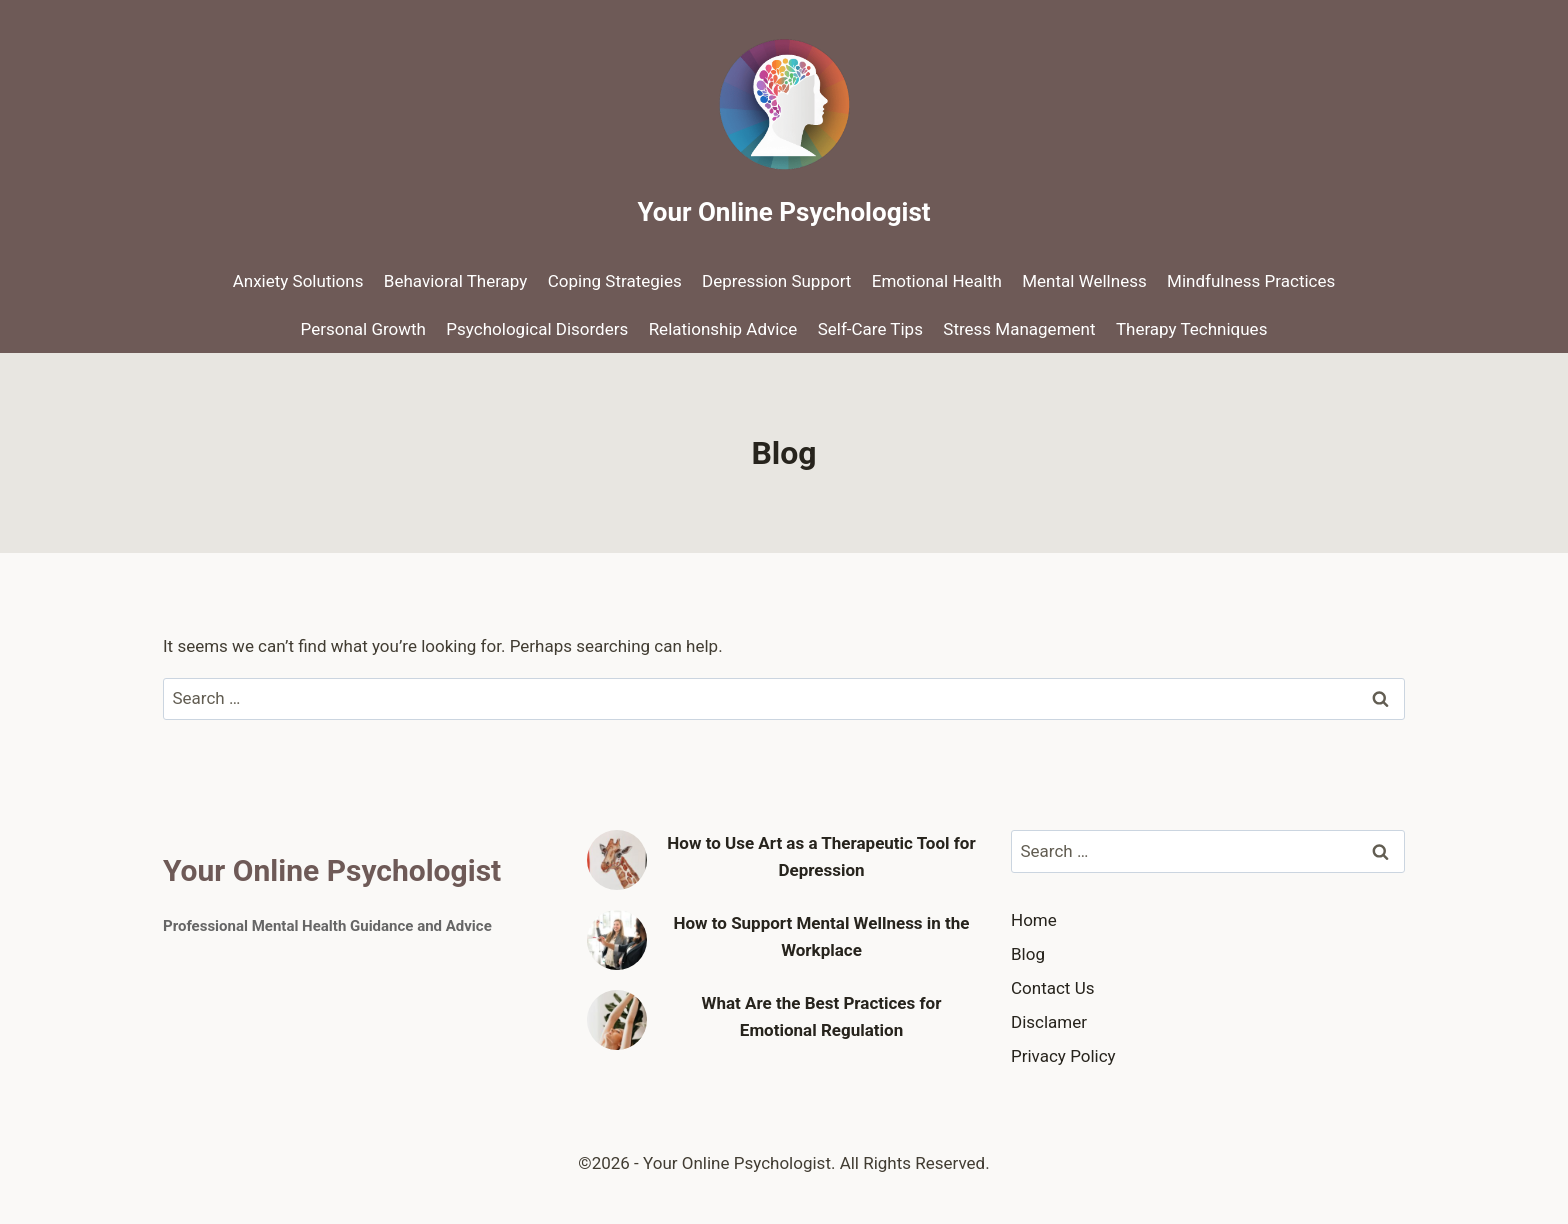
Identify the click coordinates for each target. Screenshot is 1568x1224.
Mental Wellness (1084, 281)
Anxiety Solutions (298, 281)
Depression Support (776, 281)
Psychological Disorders (537, 329)
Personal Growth (363, 329)
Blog (1028, 954)
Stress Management (1019, 329)
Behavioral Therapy (456, 281)
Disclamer (1049, 1022)
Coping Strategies (615, 281)
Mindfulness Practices (1251, 281)
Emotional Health (937, 281)
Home (1034, 920)
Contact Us (1052, 988)
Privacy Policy (1063, 1056)
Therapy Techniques (1192, 329)
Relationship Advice (723, 329)
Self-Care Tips (870, 329)
